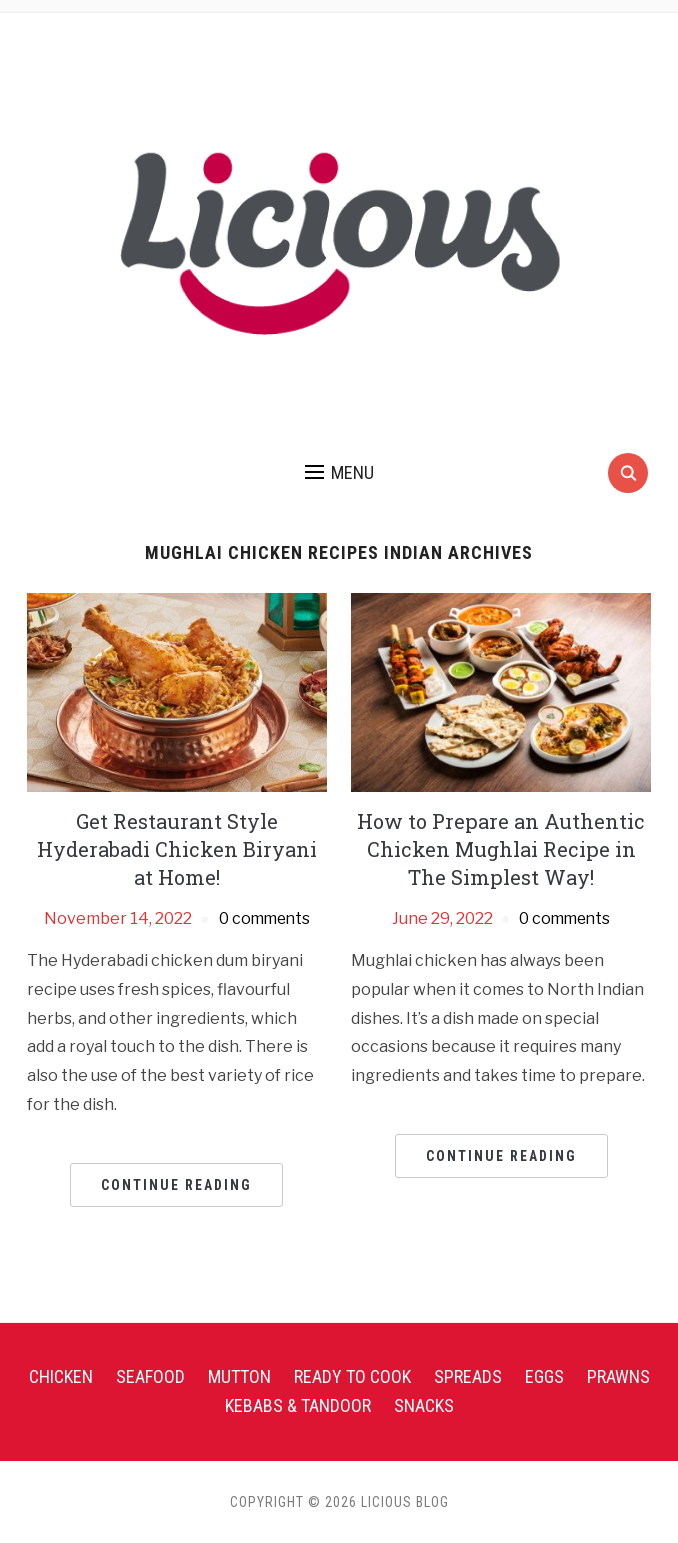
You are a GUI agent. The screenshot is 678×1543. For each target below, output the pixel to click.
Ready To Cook (352, 1376)
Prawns (618, 1376)
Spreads (468, 1376)
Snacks (424, 1405)
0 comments (264, 918)
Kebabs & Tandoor (298, 1405)
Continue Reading (176, 1185)
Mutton (239, 1376)
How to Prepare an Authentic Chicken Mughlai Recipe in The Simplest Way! (501, 849)
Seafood (150, 1376)
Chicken (61, 1376)
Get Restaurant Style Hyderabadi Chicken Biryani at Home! (177, 849)
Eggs (544, 1376)
